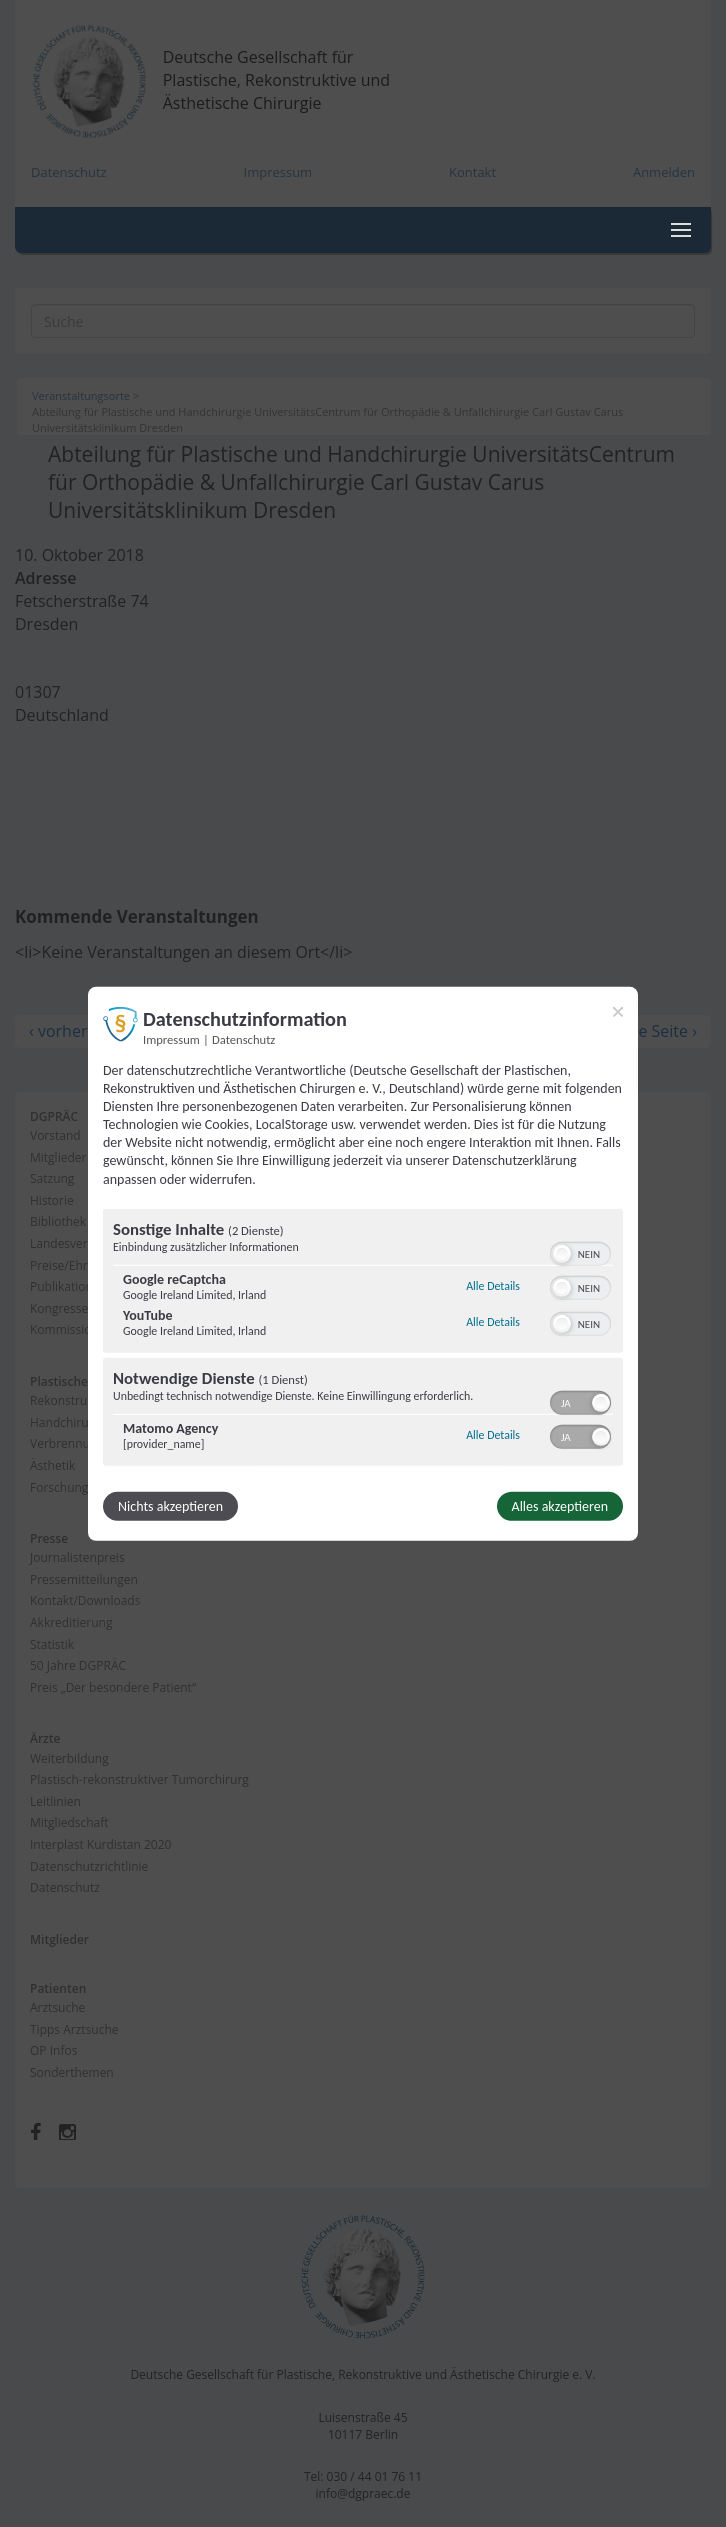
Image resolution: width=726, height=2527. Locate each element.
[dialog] (363, 1263)
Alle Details (493, 1286)
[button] (562, 1254)
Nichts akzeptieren (170, 1506)
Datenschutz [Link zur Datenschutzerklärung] (243, 1038)
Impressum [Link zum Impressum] (171, 1038)
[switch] (580, 1252)
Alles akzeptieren (560, 1506)
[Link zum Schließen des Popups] (618, 1011)
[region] (363, 1340)
